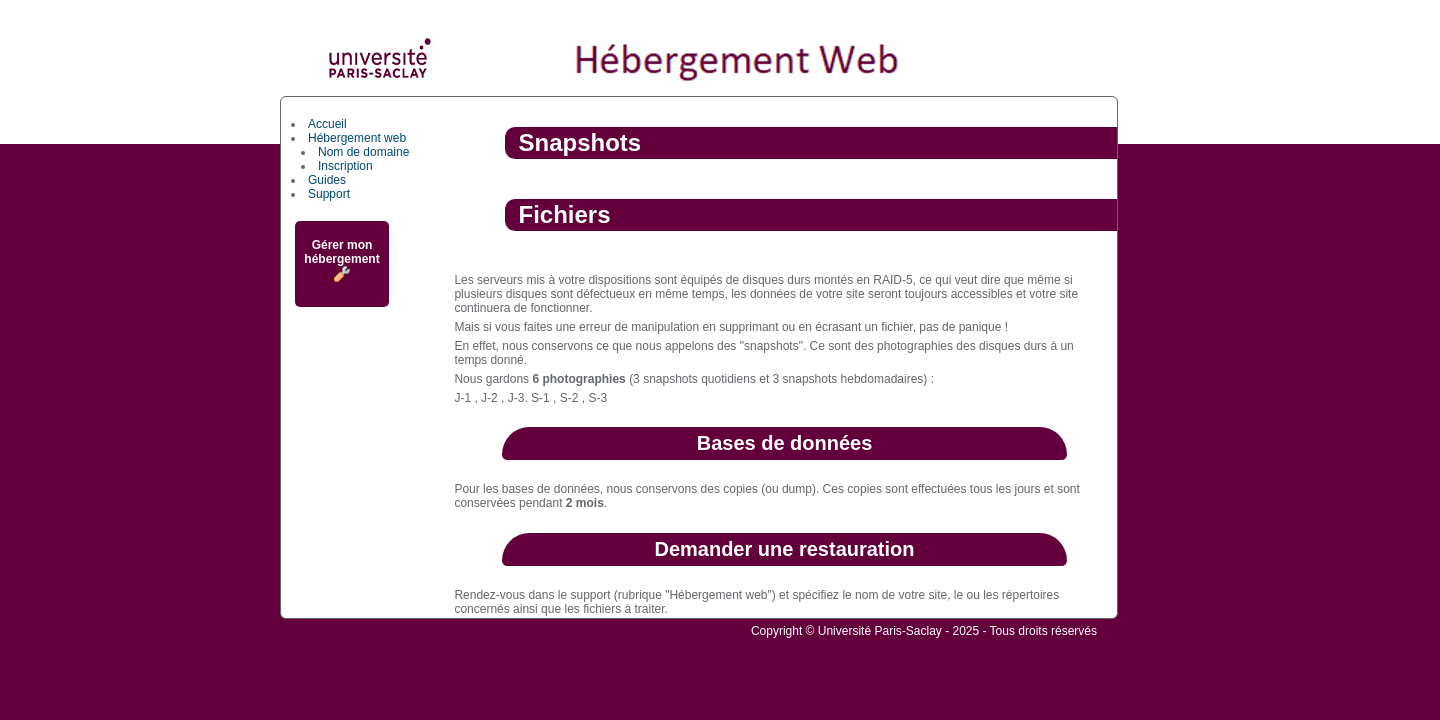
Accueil (327, 124)
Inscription (345, 166)
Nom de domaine (363, 152)
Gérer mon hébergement (341, 260)
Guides (327, 180)
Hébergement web (357, 138)
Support (329, 194)
